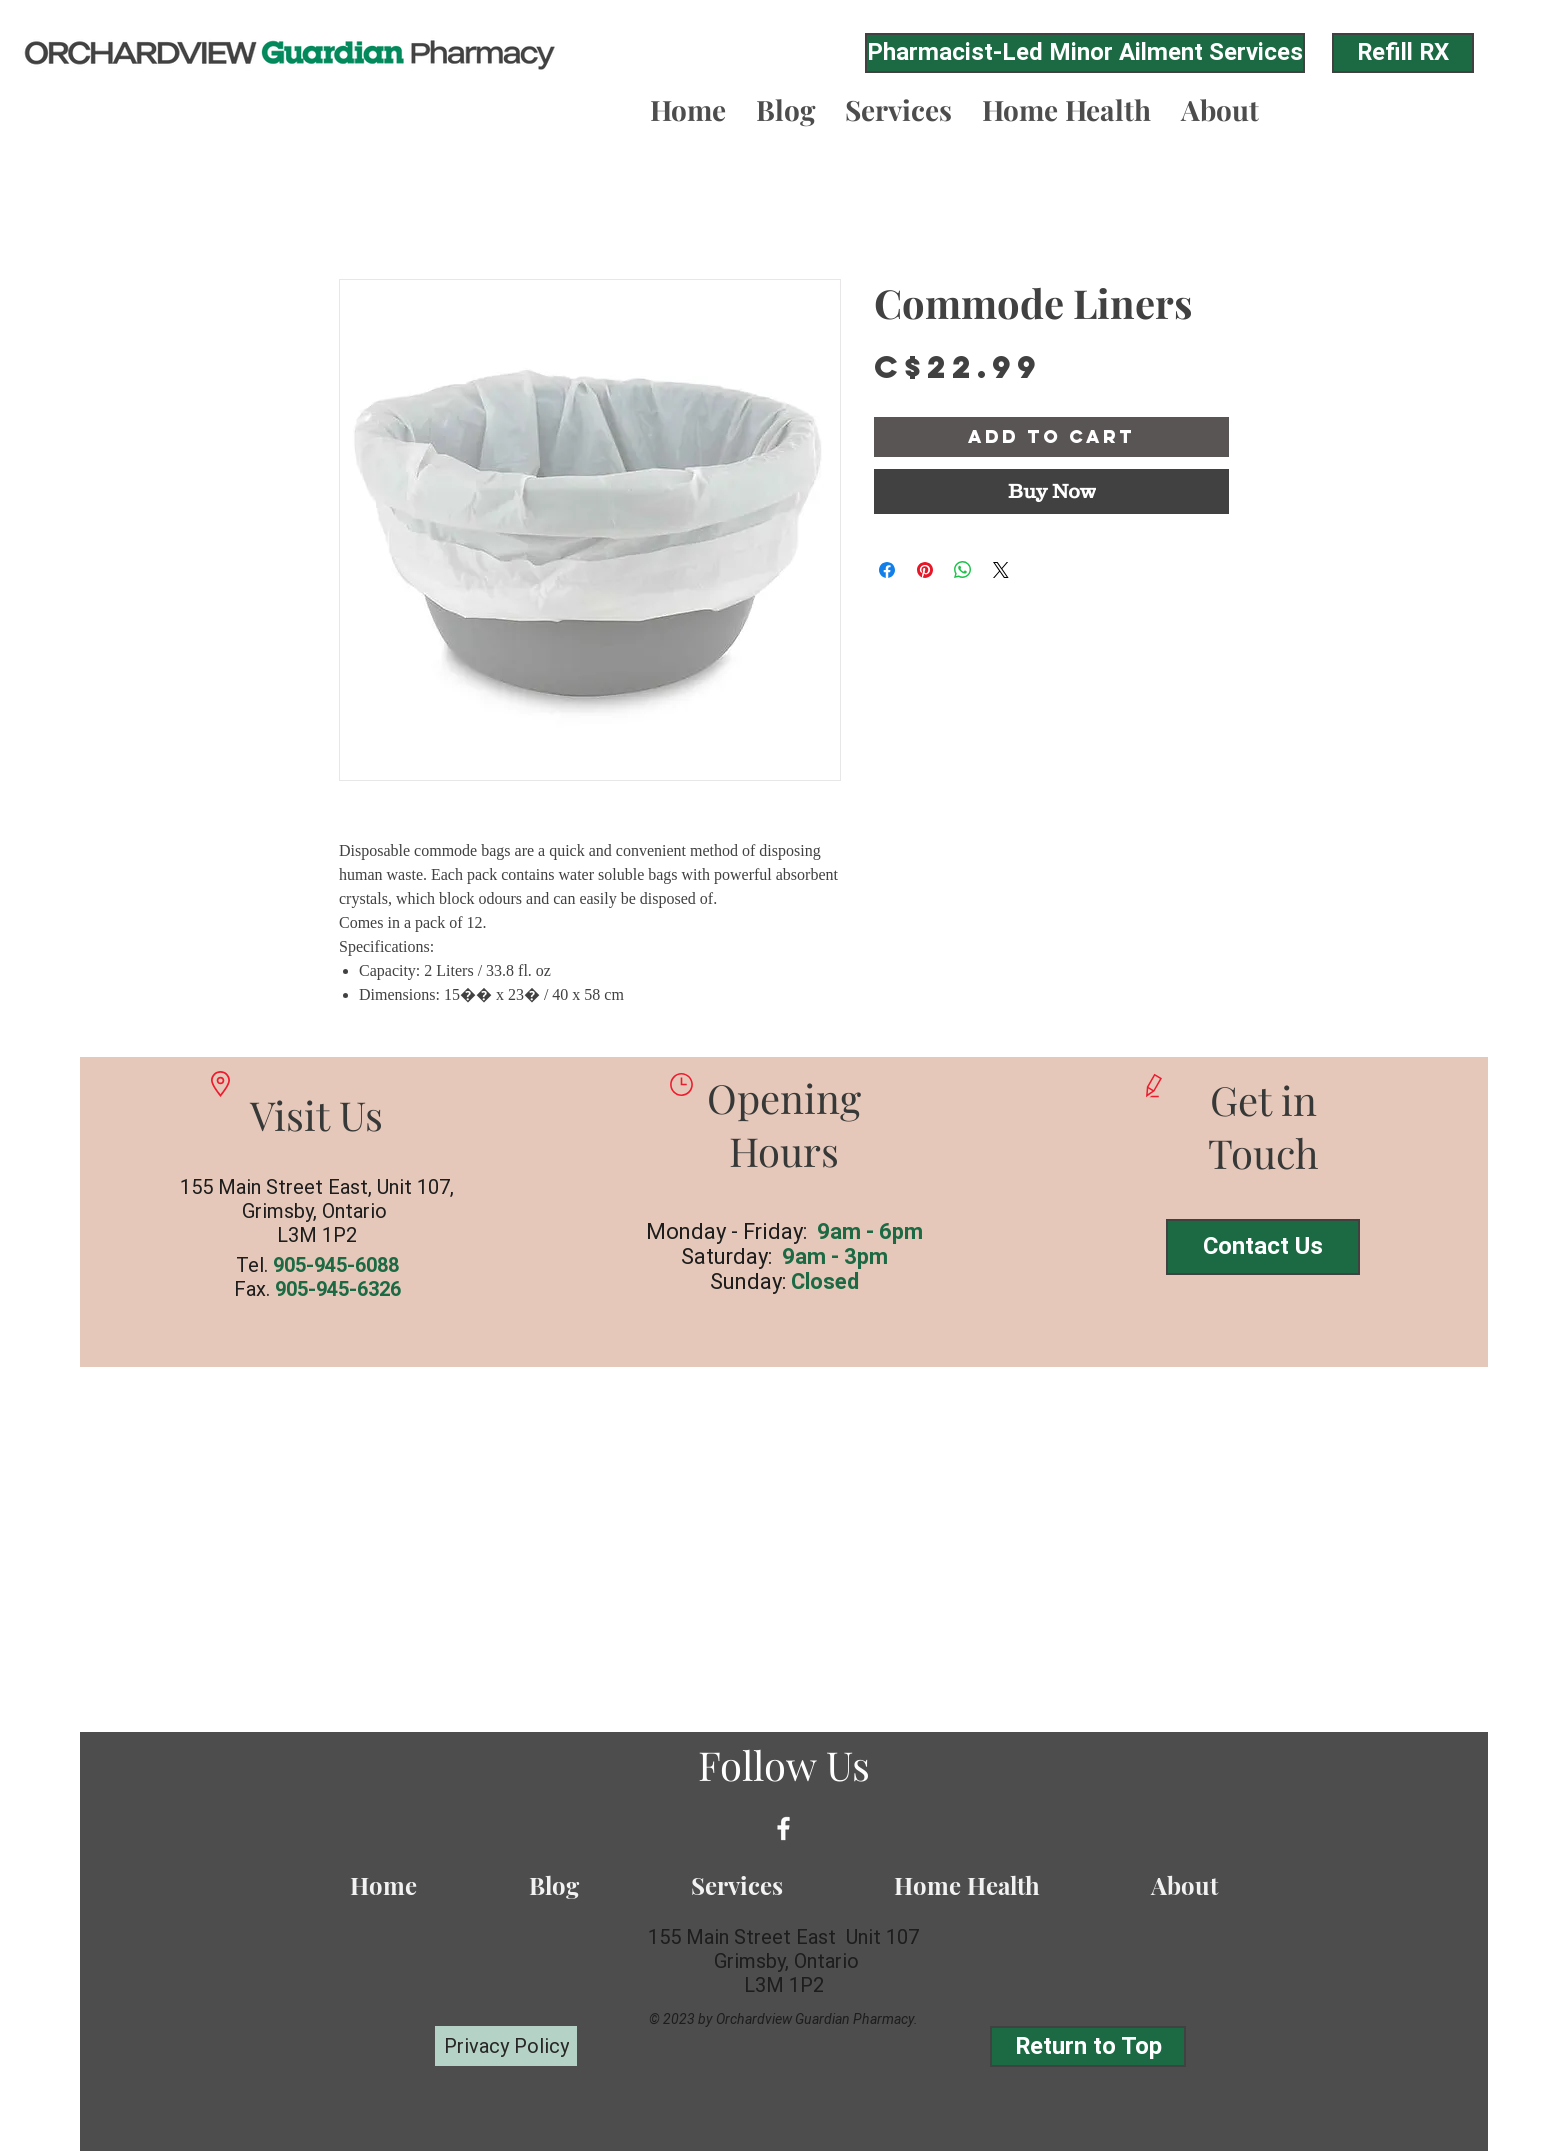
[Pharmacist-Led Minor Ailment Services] (1085, 53)
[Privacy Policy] (506, 2046)
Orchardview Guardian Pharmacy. (817, 2019)
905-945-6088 (336, 1265)
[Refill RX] (1403, 53)
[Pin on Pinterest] (925, 570)
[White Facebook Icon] (783, 1828)
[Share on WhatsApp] (963, 570)
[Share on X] (1001, 570)
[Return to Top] (1088, 2046)
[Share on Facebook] (887, 570)
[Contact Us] (1263, 1247)
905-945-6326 (338, 1289)
